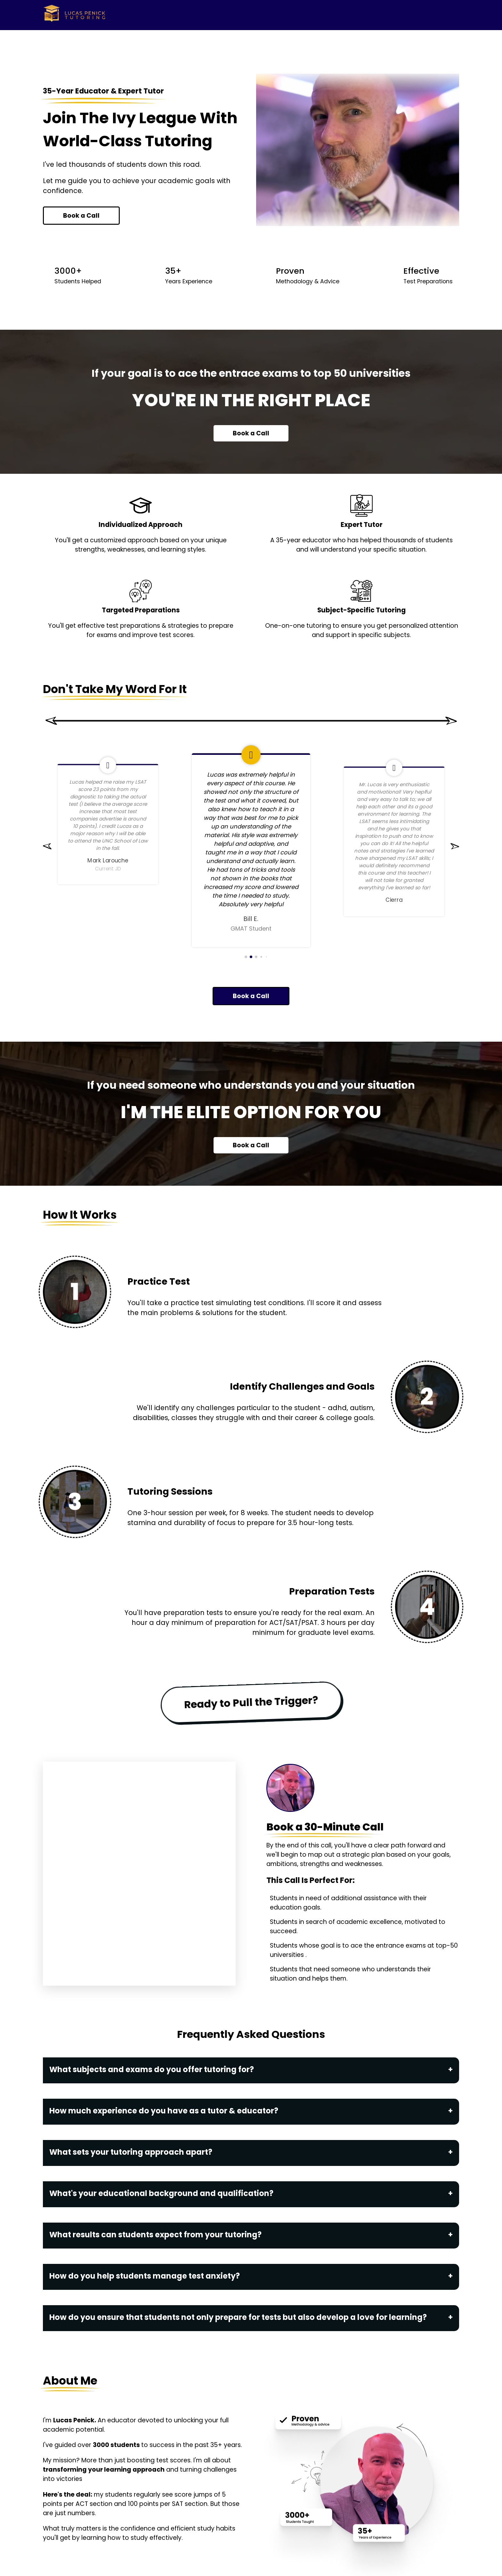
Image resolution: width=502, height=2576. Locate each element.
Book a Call (81, 215)
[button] (47, 853)
